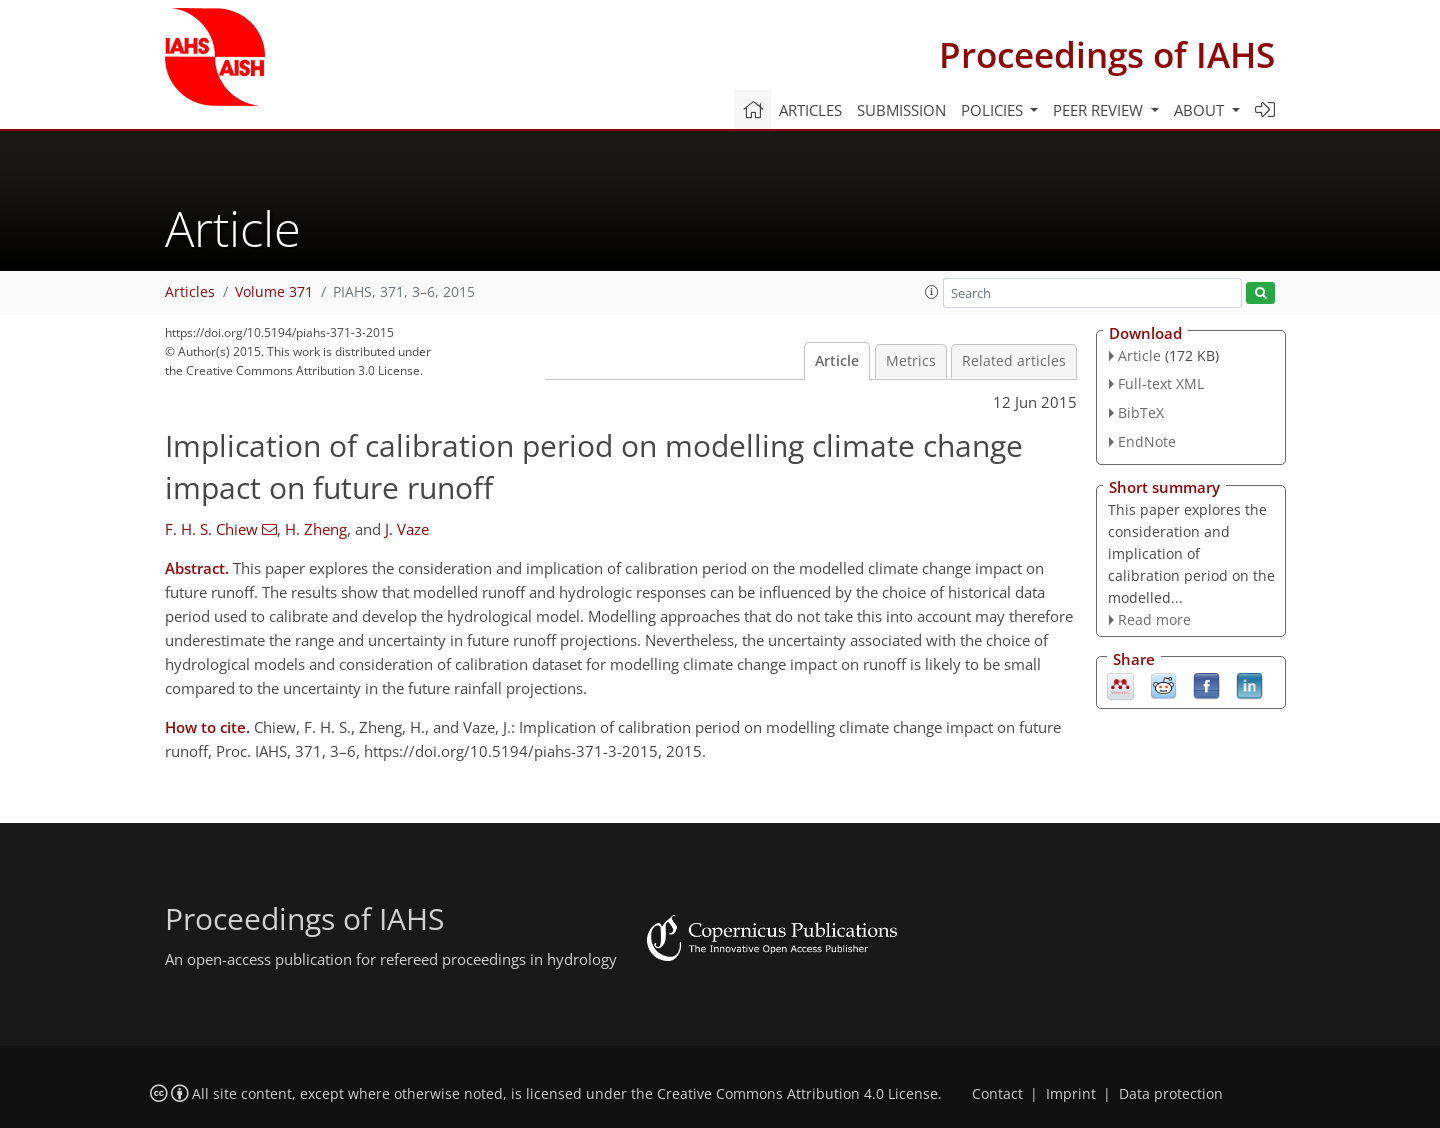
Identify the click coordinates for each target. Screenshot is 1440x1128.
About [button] (1201, 110)
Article (837, 361)
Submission (901, 110)
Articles (810, 110)
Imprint (1071, 1094)
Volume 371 (274, 292)
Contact (997, 1094)
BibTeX (1141, 412)
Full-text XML (1161, 383)
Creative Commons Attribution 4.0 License (797, 1094)
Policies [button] (994, 110)
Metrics (911, 361)
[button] (932, 292)
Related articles (1014, 361)
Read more (1154, 619)
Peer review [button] (1100, 110)
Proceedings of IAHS (1107, 54)
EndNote (1147, 441)
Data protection (1171, 1094)
